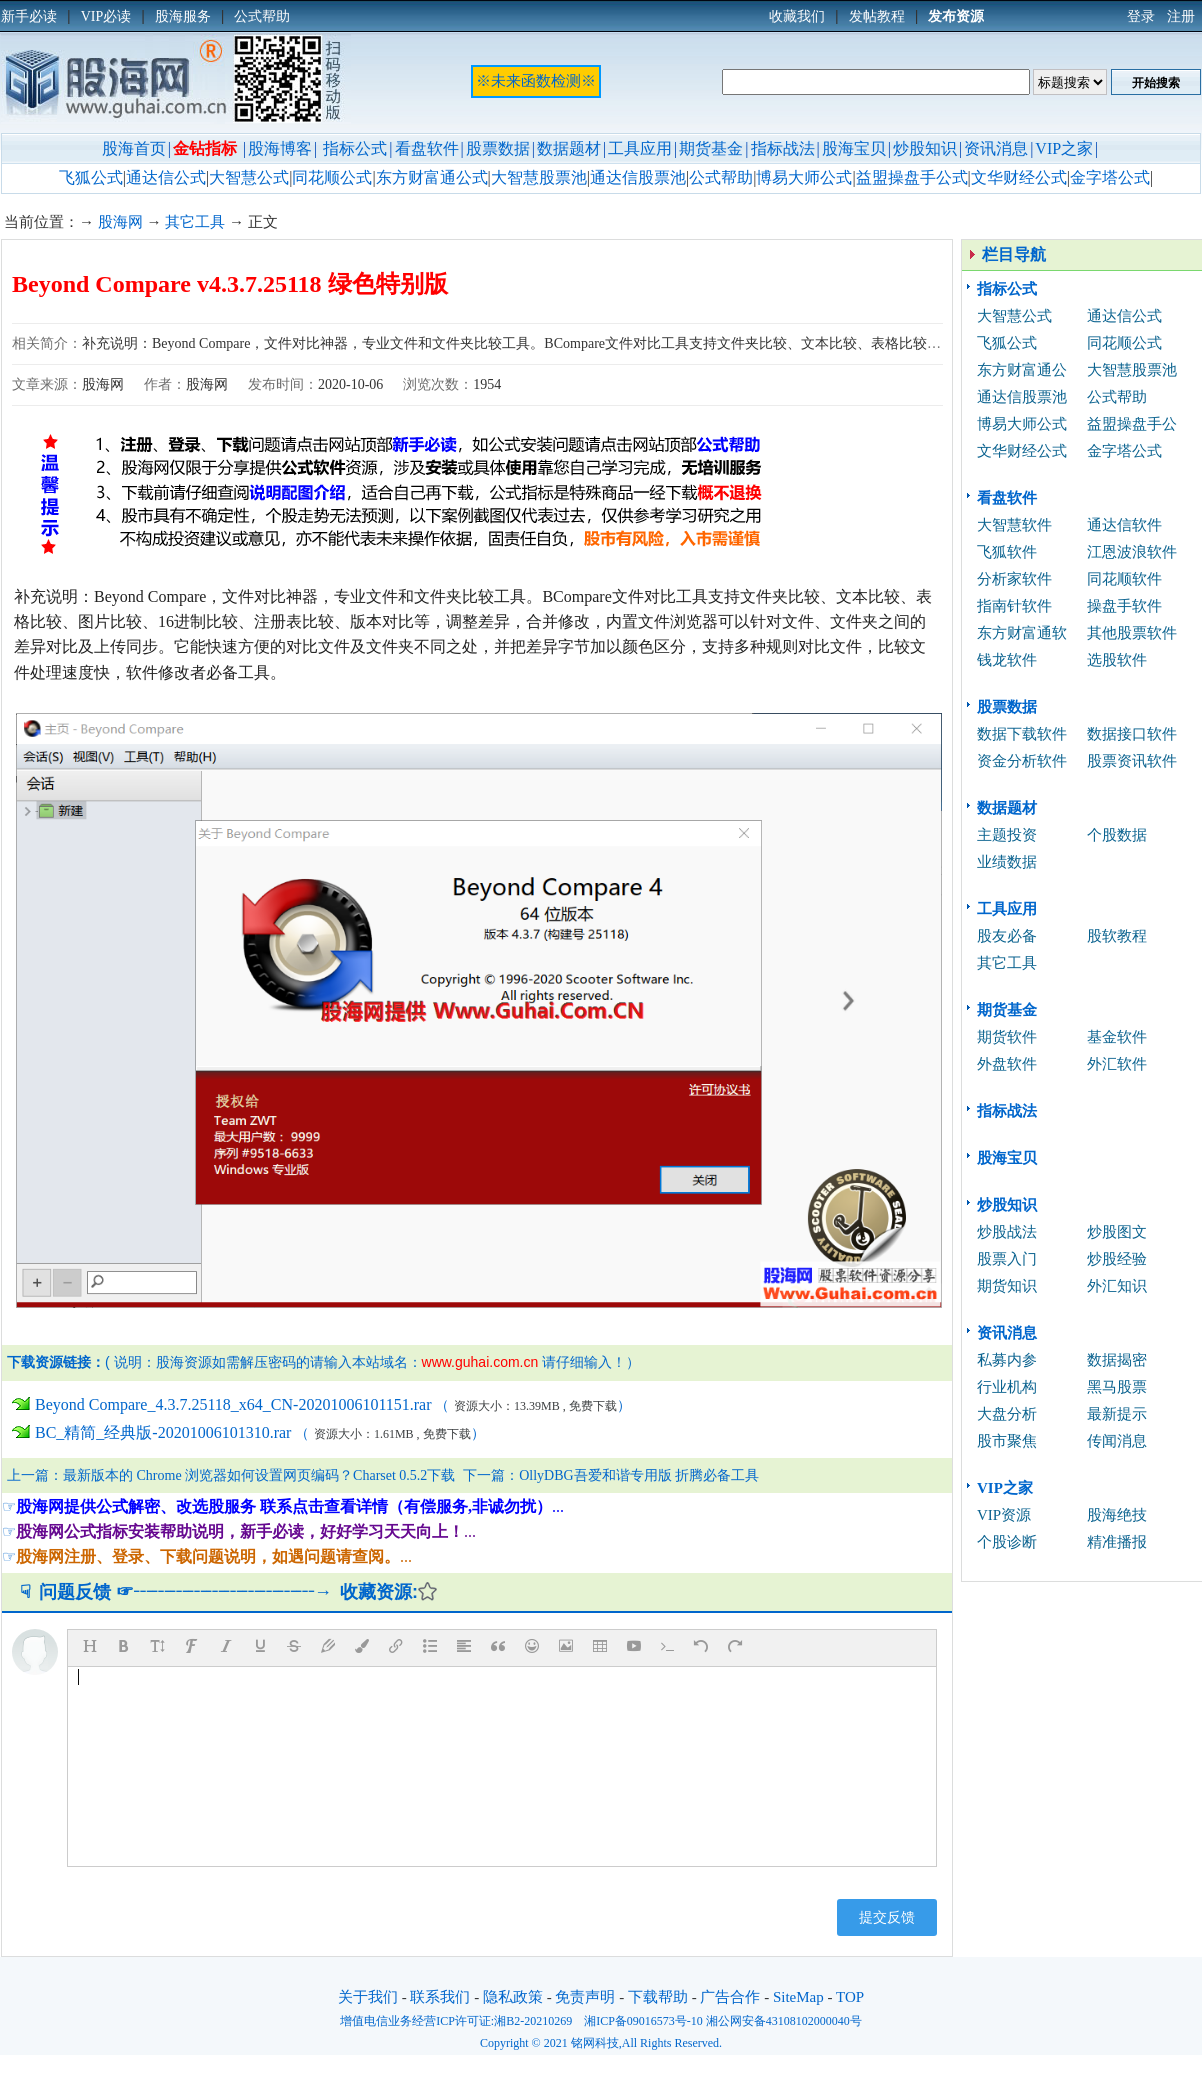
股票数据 (498, 148)
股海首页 (134, 148)
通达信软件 (1124, 525)
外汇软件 (1117, 1064)
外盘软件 (1007, 1064)
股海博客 (280, 148)
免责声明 (585, 1997)
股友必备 (1007, 936)
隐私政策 (513, 1997)
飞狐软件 (1007, 552)
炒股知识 (925, 148)
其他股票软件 (1132, 633)
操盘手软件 (1124, 606)
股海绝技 (1117, 1515)
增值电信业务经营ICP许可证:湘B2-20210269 (456, 2021)
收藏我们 (797, 16)
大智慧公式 (249, 177)
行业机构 (1007, 1387)
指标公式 (355, 148)
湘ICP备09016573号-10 (643, 2021)
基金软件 (1117, 1037)
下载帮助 (658, 1997)
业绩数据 (1007, 862)
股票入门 (1007, 1259)
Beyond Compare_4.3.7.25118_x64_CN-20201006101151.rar (233, 1404)
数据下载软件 (1022, 734)
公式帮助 (721, 177)
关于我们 (368, 1997)
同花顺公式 (332, 177)
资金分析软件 (1022, 761)
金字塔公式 (1110, 177)
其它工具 (195, 222)
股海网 (120, 222)
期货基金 (711, 148)
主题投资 (1007, 835)
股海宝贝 (854, 148)
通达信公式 (166, 177)
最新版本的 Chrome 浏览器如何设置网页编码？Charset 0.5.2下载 (259, 1475)
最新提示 (1117, 1414)
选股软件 (1117, 660)
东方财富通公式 (432, 177)
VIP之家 (1064, 148)
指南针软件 (1014, 606)
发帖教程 (877, 16)
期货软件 (1007, 1037)
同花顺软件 (1124, 579)
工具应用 (640, 148)
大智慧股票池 (539, 177)
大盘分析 (1007, 1414)
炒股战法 (1007, 1232)
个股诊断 (1007, 1542)
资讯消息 (996, 148)
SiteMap (798, 1997)
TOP (850, 1997)
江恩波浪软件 (1132, 552)
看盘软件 (427, 148)
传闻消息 (1117, 1441)
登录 (1141, 16)
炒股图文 (1117, 1232)
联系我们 (440, 1997)
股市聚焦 (1007, 1441)
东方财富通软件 (1022, 635)
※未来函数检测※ (536, 81)
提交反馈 (887, 1917)
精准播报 (1117, 1542)
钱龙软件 (1007, 660)
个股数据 (1117, 835)
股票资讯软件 (1132, 761)
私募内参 (1007, 1360)
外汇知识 (1117, 1286)
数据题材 (569, 148)
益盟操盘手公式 (912, 177)
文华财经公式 (1019, 177)
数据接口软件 (1132, 734)
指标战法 (783, 148)
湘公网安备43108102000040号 (784, 2021)
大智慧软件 (1014, 525)
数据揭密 (1117, 1360)
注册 (1181, 16)
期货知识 (1007, 1286)
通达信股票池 (638, 177)
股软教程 (1117, 936)
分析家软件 (1014, 579)
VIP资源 (1004, 1515)
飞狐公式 (91, 177)
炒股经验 (1117, 1259)
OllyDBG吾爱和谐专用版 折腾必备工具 (639, 1475)
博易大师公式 (804, 177)
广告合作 (730, 1997)
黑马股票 (1117, 1387)
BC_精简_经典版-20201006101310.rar (163, 1432)
